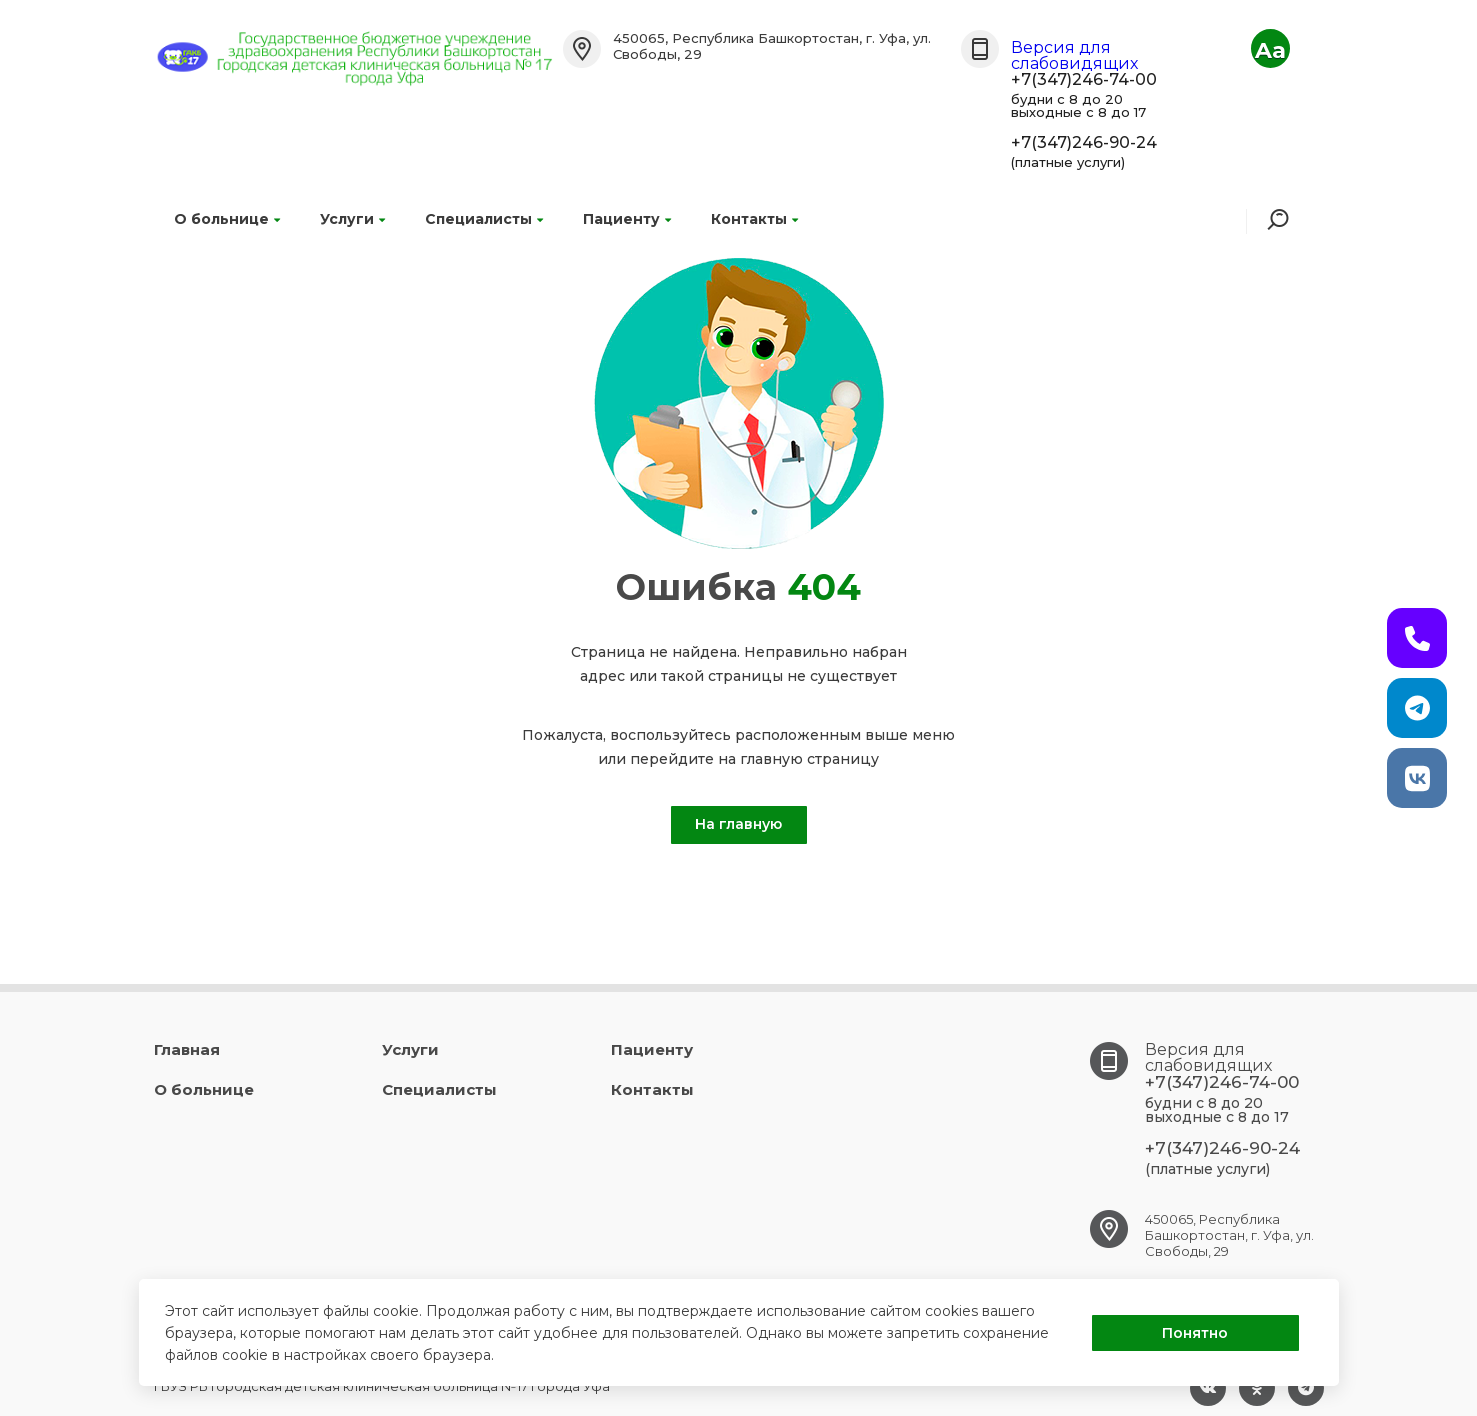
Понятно (1195, 1333)
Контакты (754, 219)
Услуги (352, 219)
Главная (187, 1049)
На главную (738, 824)
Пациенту (627, 219)
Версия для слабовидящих (1074, 55)
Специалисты (484, 219)
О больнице (227, 219)
